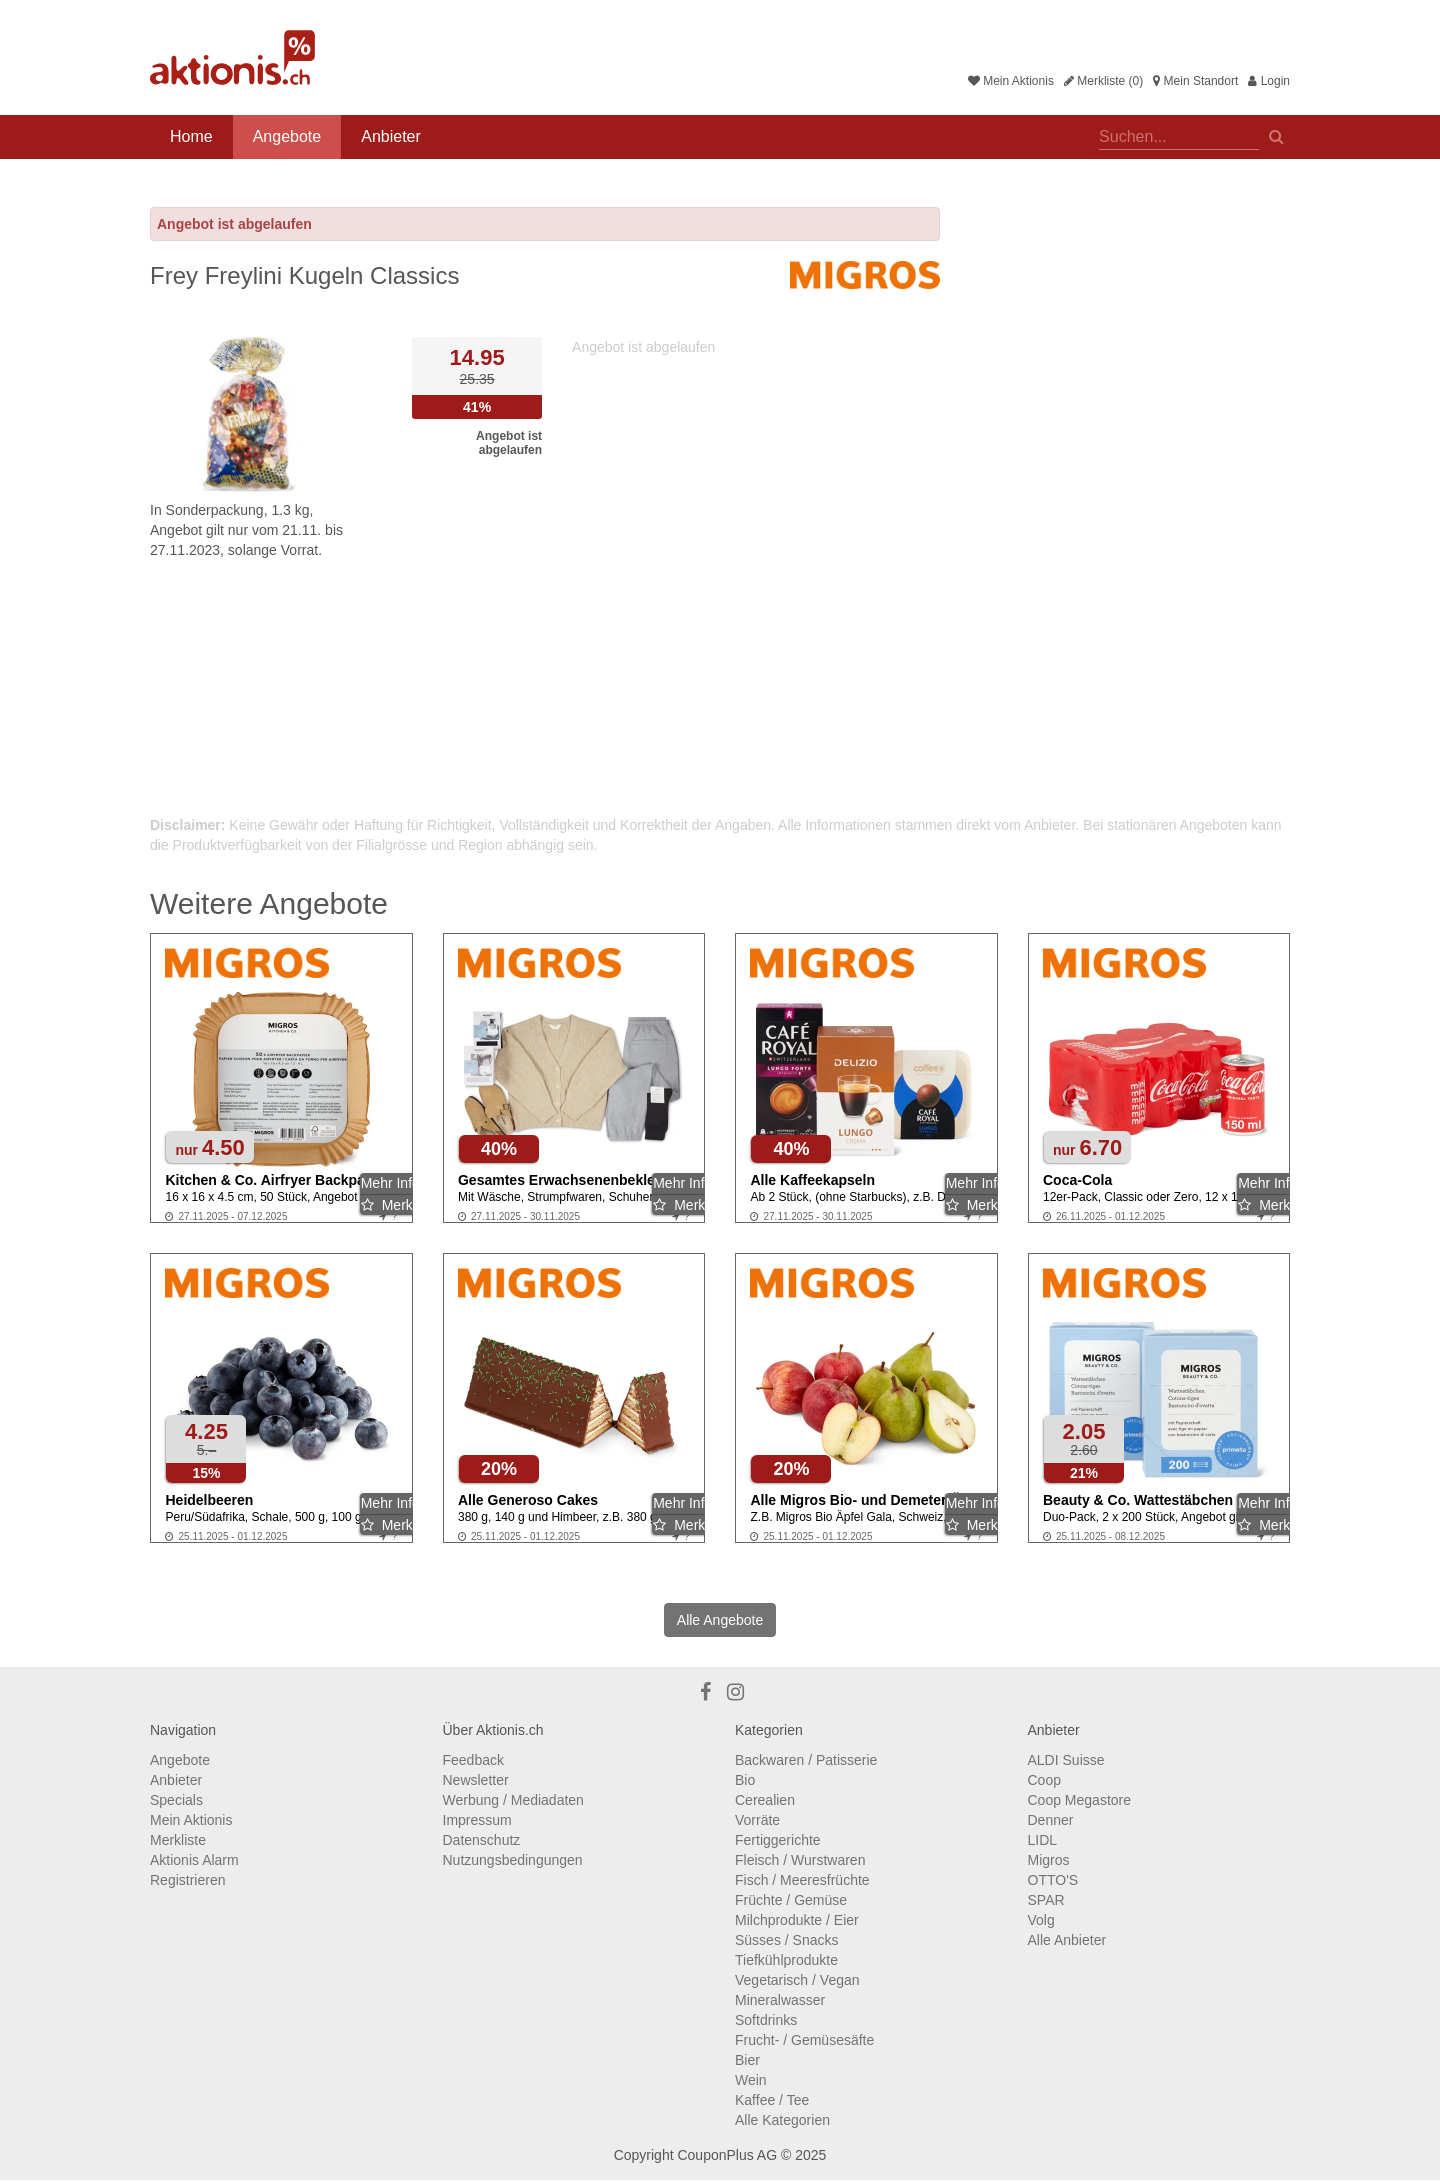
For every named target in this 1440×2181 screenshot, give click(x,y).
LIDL (1043, 1840)
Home (191, 136)
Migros (1049, 1860)
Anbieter (391, 136)
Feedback (473, 1760)
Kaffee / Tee (772, 2100)
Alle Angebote (720, 1620)
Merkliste (178, 1840)
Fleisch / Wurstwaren (800, 1860)
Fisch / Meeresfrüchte (802, 1880)
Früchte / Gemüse (791, 1900)
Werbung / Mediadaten (513, 1800)
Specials (176, 1800)
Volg (1041, 1920)
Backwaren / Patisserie (806, 1760)
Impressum (477, 1820)
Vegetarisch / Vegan (797, 1980)
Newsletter (476, 1780)
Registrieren (187, 1880)
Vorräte (757, 1820)
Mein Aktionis (1011, 81)
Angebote (287, 136)
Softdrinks (766, 2020)
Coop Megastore (1080, 1800)
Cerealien (765, 1800)
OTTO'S (1053, 1880)
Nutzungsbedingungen (513, 1860)
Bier (747, 2060)
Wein (751, 2080)
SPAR (1046, 1900)
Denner (1051, 1820)
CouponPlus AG (727, 2155)
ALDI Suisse (1066, 1760)
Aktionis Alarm (194, 1860)
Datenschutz (482, 1840)
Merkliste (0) (1103, 81)
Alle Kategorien (782, 2120)
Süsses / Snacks (787, 1940)
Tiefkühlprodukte (786, 1960)
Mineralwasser (780, 2000)
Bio (745, 1780)
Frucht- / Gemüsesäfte (804, 2040)
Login (1269, 81)
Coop (1044, 1780)
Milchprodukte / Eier (797, 1920)
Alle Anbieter (1067, 1940)
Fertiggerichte (778, 1840)
